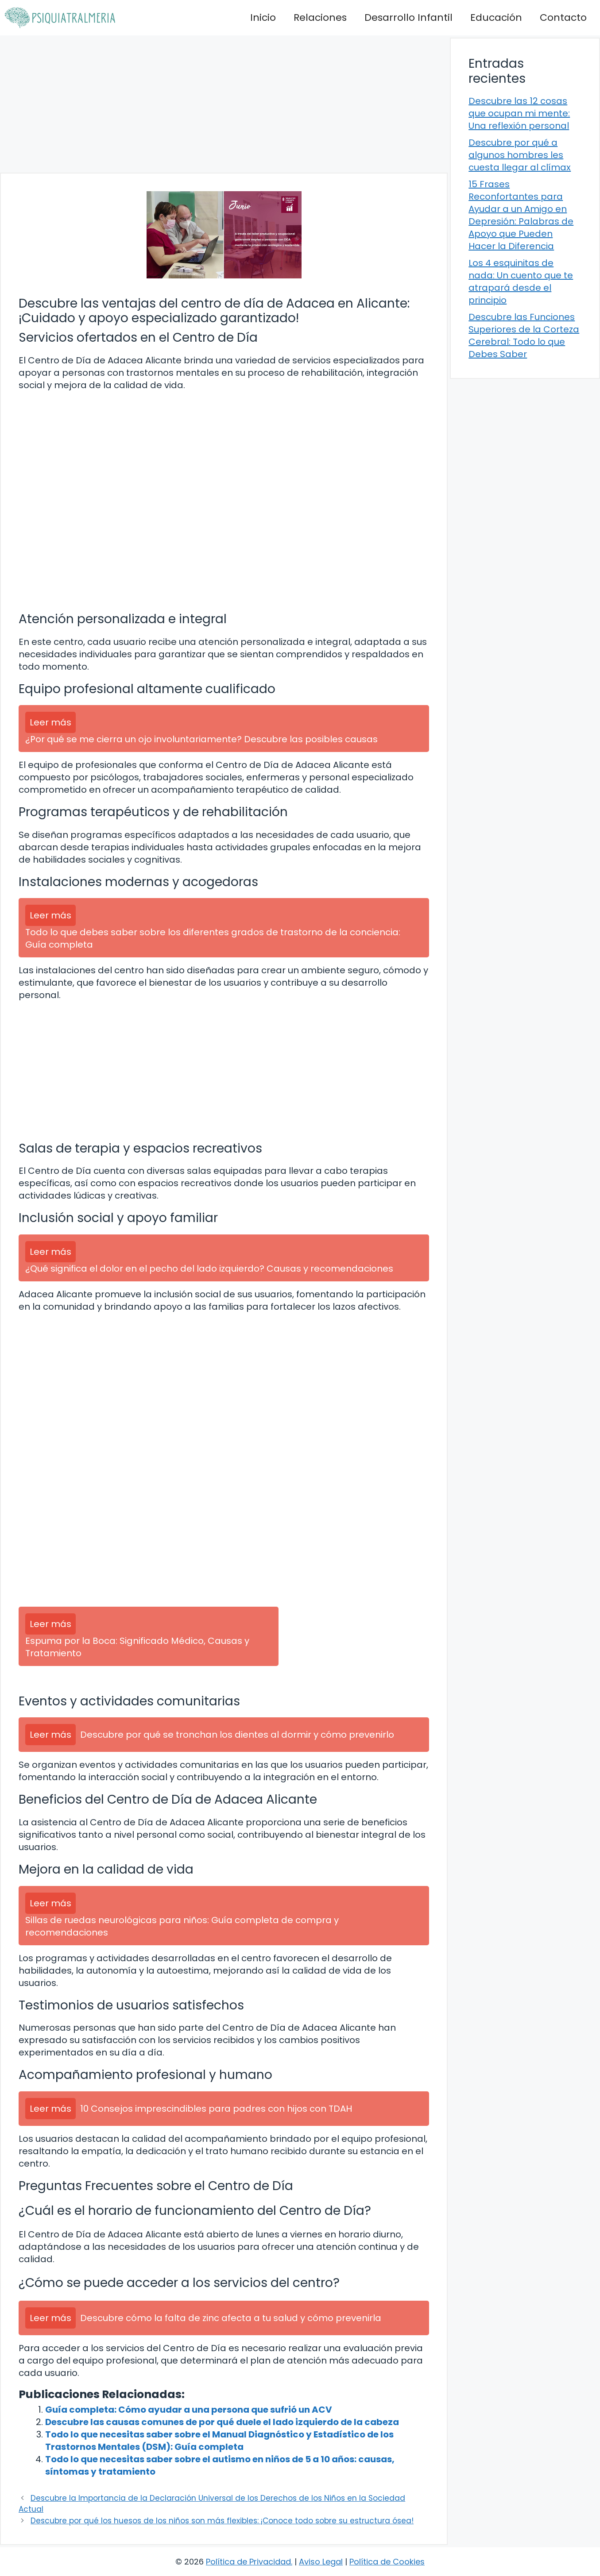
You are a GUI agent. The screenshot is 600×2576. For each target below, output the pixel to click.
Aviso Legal (321, 2561)
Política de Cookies (387, 2561)
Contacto (563, 17)
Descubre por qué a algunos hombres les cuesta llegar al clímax (519, 155)
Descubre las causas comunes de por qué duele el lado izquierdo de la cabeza (222, 2422)
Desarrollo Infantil (408, 17)
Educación (496, 17)
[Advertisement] (224, 104)
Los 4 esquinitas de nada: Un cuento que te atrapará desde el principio (520, 281)
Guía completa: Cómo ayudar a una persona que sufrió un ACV (188, 2409)
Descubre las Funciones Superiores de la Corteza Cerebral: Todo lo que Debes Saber (523, 335)
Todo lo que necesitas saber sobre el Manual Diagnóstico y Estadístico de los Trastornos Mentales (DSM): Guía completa (219, 2440)
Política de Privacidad (248, 2561)
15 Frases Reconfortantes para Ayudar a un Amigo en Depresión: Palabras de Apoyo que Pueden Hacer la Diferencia (520, 215)
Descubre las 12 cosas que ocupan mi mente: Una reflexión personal (519, 113)
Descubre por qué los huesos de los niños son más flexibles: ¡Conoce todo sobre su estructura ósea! (222, 2520)
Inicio (263, 17)
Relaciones (320, 17)
